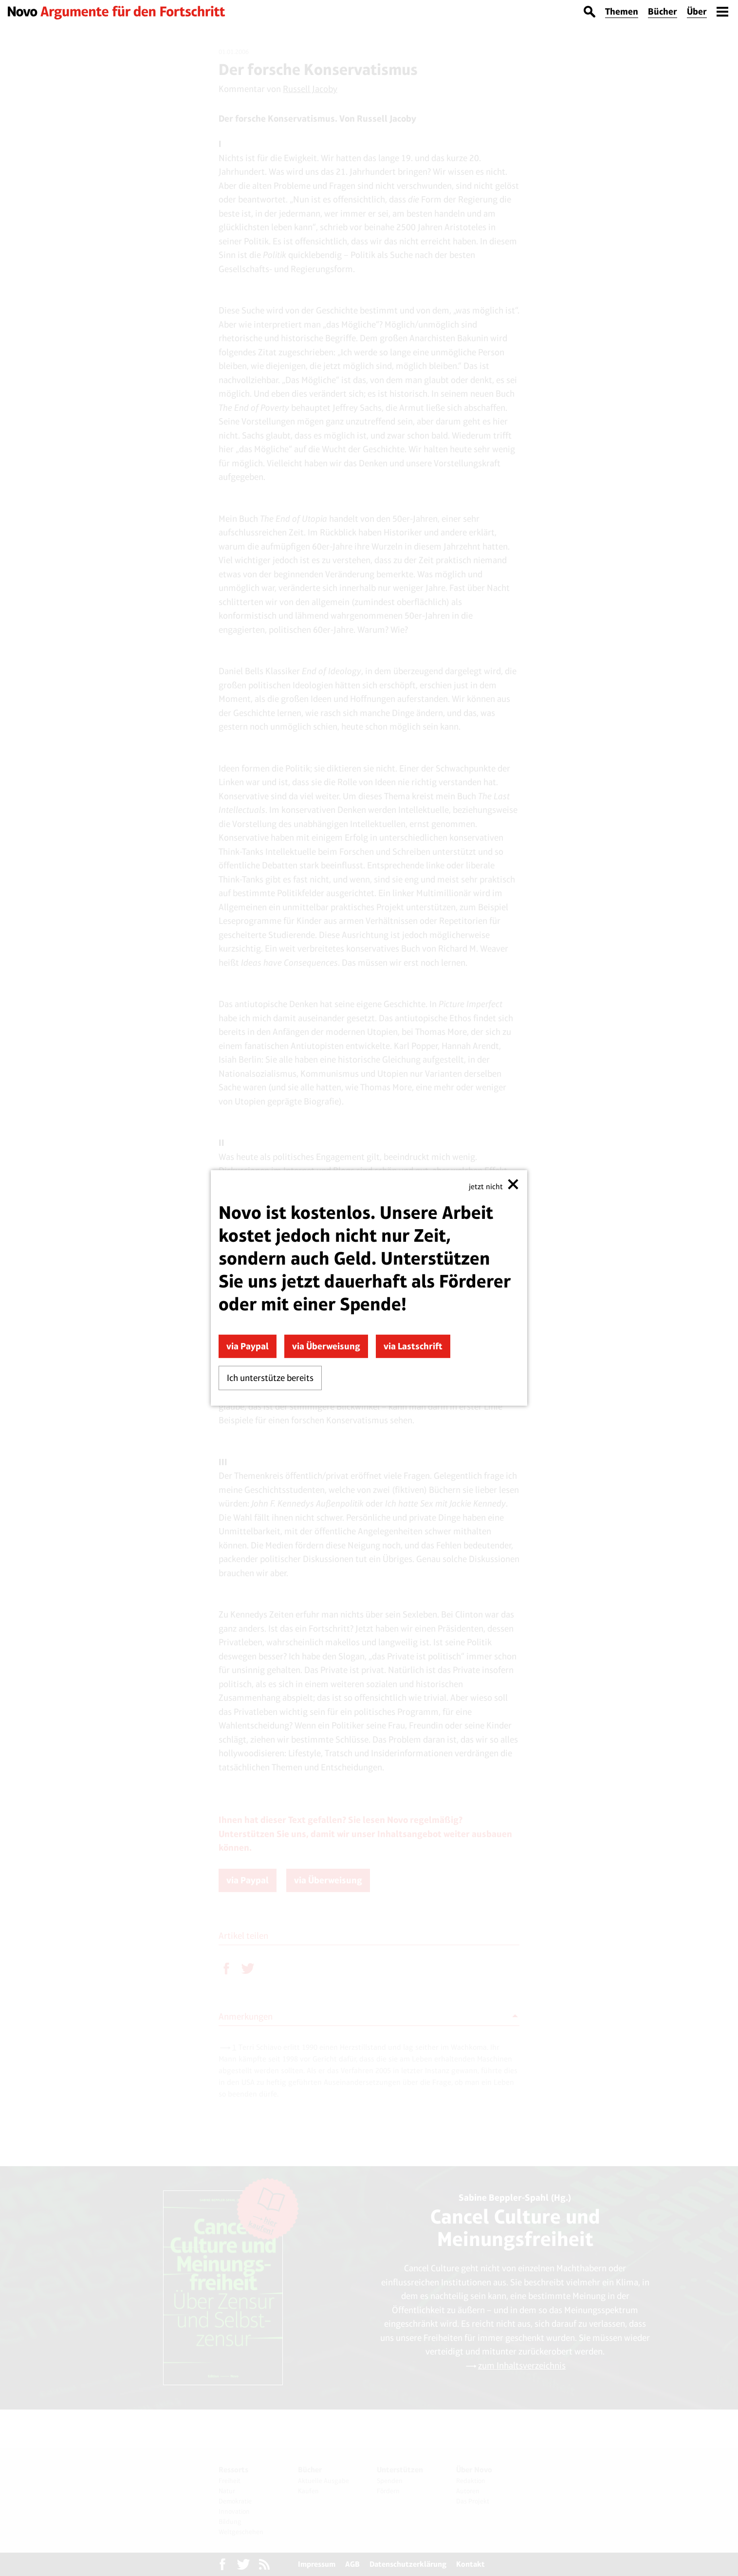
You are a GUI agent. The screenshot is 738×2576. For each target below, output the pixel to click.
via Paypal (247, 1346)
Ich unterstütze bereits (270, 1378)
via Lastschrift (413, 1346)
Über (697, 11)
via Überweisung (326, 1346)
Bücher (662, 11)
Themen (621, 11)
